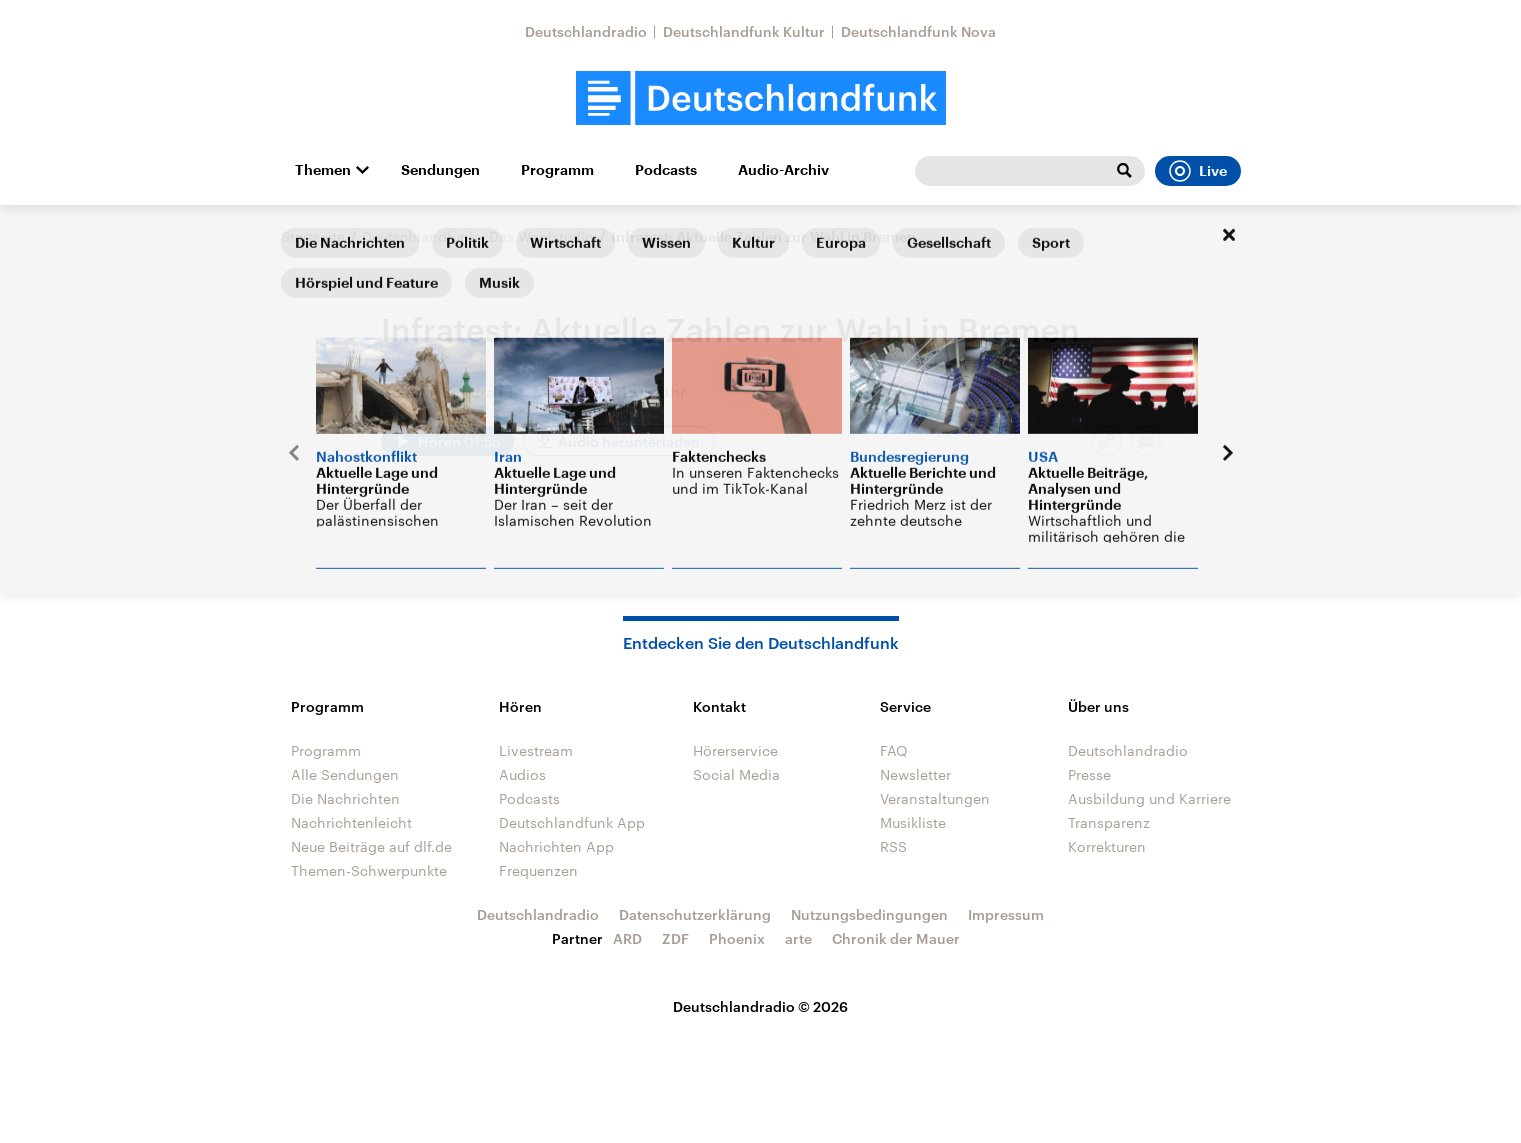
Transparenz (1109, 822)
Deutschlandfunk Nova (918, 31)
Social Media (736, 774)
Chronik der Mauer (896, 938)
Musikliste (913, 822)
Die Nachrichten (345, 798)
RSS (893, 846)
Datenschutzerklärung (695, 914)
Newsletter (915, 774)
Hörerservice (735, 750)
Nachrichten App (556, 846)
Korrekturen (1107, 846)
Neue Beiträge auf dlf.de (371, 846)
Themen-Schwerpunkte (369, 870)
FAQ (894, 750)
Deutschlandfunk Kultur (744, 31)
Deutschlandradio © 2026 (760, 1006)
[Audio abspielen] (447, 441)
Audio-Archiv (783, 170)
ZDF (675, 938)
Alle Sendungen (345, 774)
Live (1198, 171)
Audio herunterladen (629, 441)
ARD (627, 938)
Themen (323, 170)
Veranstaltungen (935, 798)
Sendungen (440, 170)
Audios (522, 774)
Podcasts (666, 170)
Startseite (313, 236)
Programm (557, 170)
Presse (1089, 774)
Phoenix (737, 938)
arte (798, 938)
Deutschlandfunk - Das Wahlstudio (478, 236)
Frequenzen (538, 870)
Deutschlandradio (586, 31)
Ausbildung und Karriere (1149, 798)
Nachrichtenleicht (351, 822)
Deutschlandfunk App (572, 822)
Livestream (536, 750)
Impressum (1006, 914)
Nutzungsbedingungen (869, 914)
